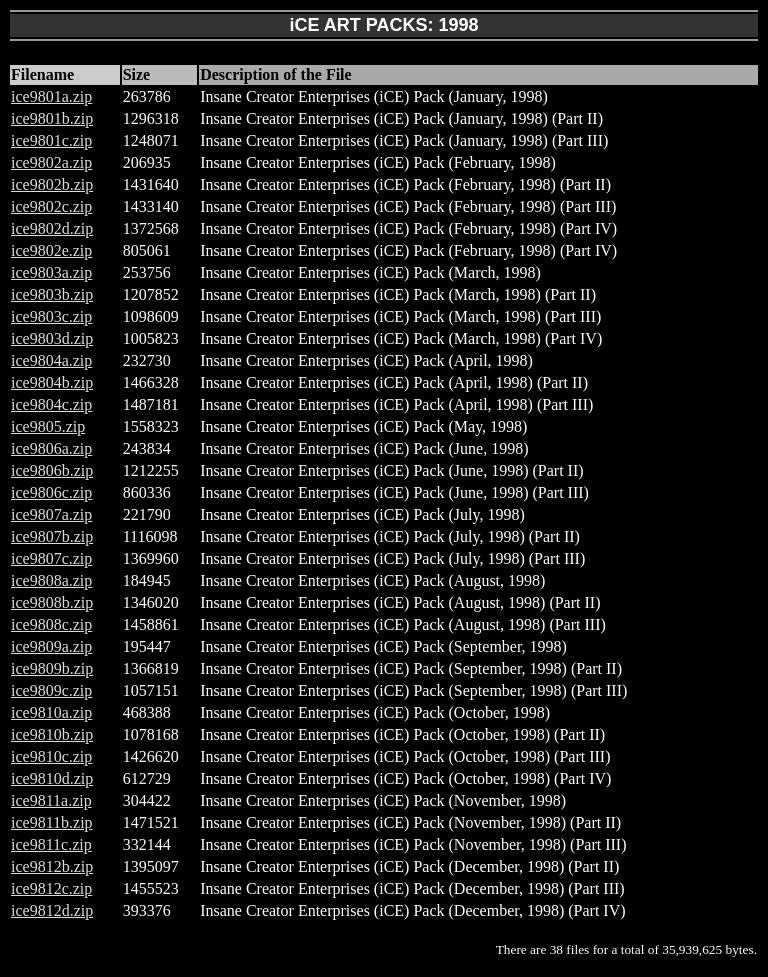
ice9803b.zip (52, 294)
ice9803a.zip (51, 272)
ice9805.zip (48, 426)
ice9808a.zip (51, 580)
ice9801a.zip (51, 96)
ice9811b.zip (52, 822)
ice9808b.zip (52, 602)
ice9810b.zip (52, 734)
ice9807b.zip (52, 536)
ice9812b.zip (52, 866)
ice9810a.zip (51, 712)
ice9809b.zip (52, 668)
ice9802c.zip (51, 206)
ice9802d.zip (52, 228)
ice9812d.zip (52, 910)
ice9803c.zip (51, 316)
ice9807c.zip (51, 558)
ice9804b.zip (52, 382)
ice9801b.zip (52, 118)
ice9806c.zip (51, 492)
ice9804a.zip (51, 360)
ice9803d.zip (52, 338)
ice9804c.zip (51, 404)
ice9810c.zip (51, 756)
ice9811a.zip (51, 800)
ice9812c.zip (51, 888)
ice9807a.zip (51, 514)
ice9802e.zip (51, 250)
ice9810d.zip (52, 778)
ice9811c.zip (51, 844)
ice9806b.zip (52, 470)
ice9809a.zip (51, 646)
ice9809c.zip (51, 690)
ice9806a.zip (51, 448)
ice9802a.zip (51, 162)
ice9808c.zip (51, 624)
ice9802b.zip (52, 184)
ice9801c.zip (51, 140)
